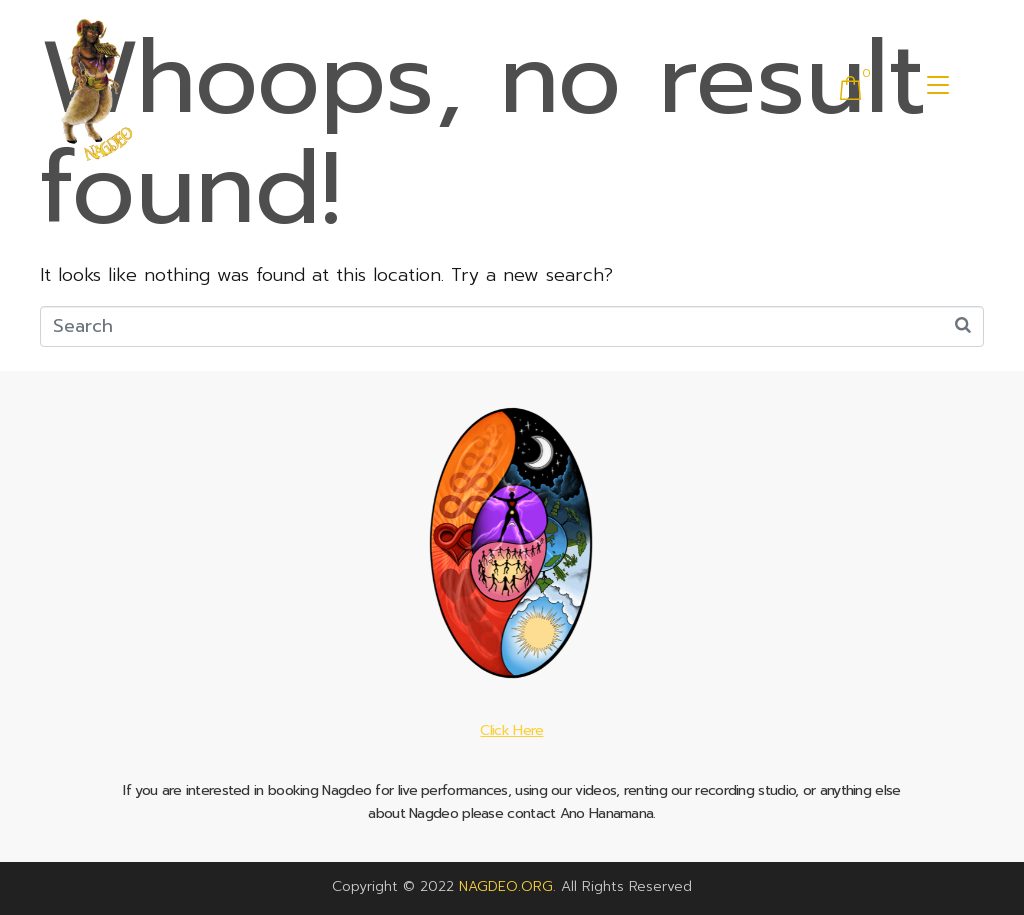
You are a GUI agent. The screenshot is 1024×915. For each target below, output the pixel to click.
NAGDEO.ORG (506, 886)
